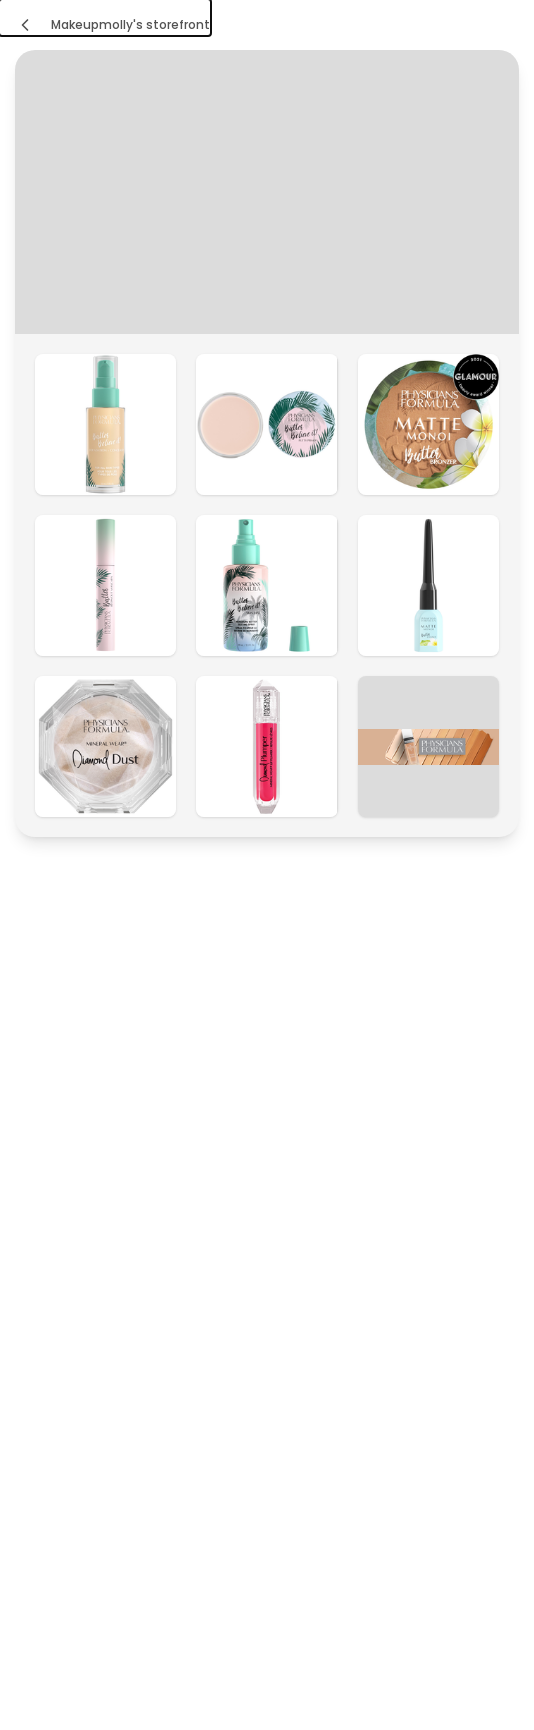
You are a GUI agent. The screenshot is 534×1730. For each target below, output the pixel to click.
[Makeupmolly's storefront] (105, 17)
